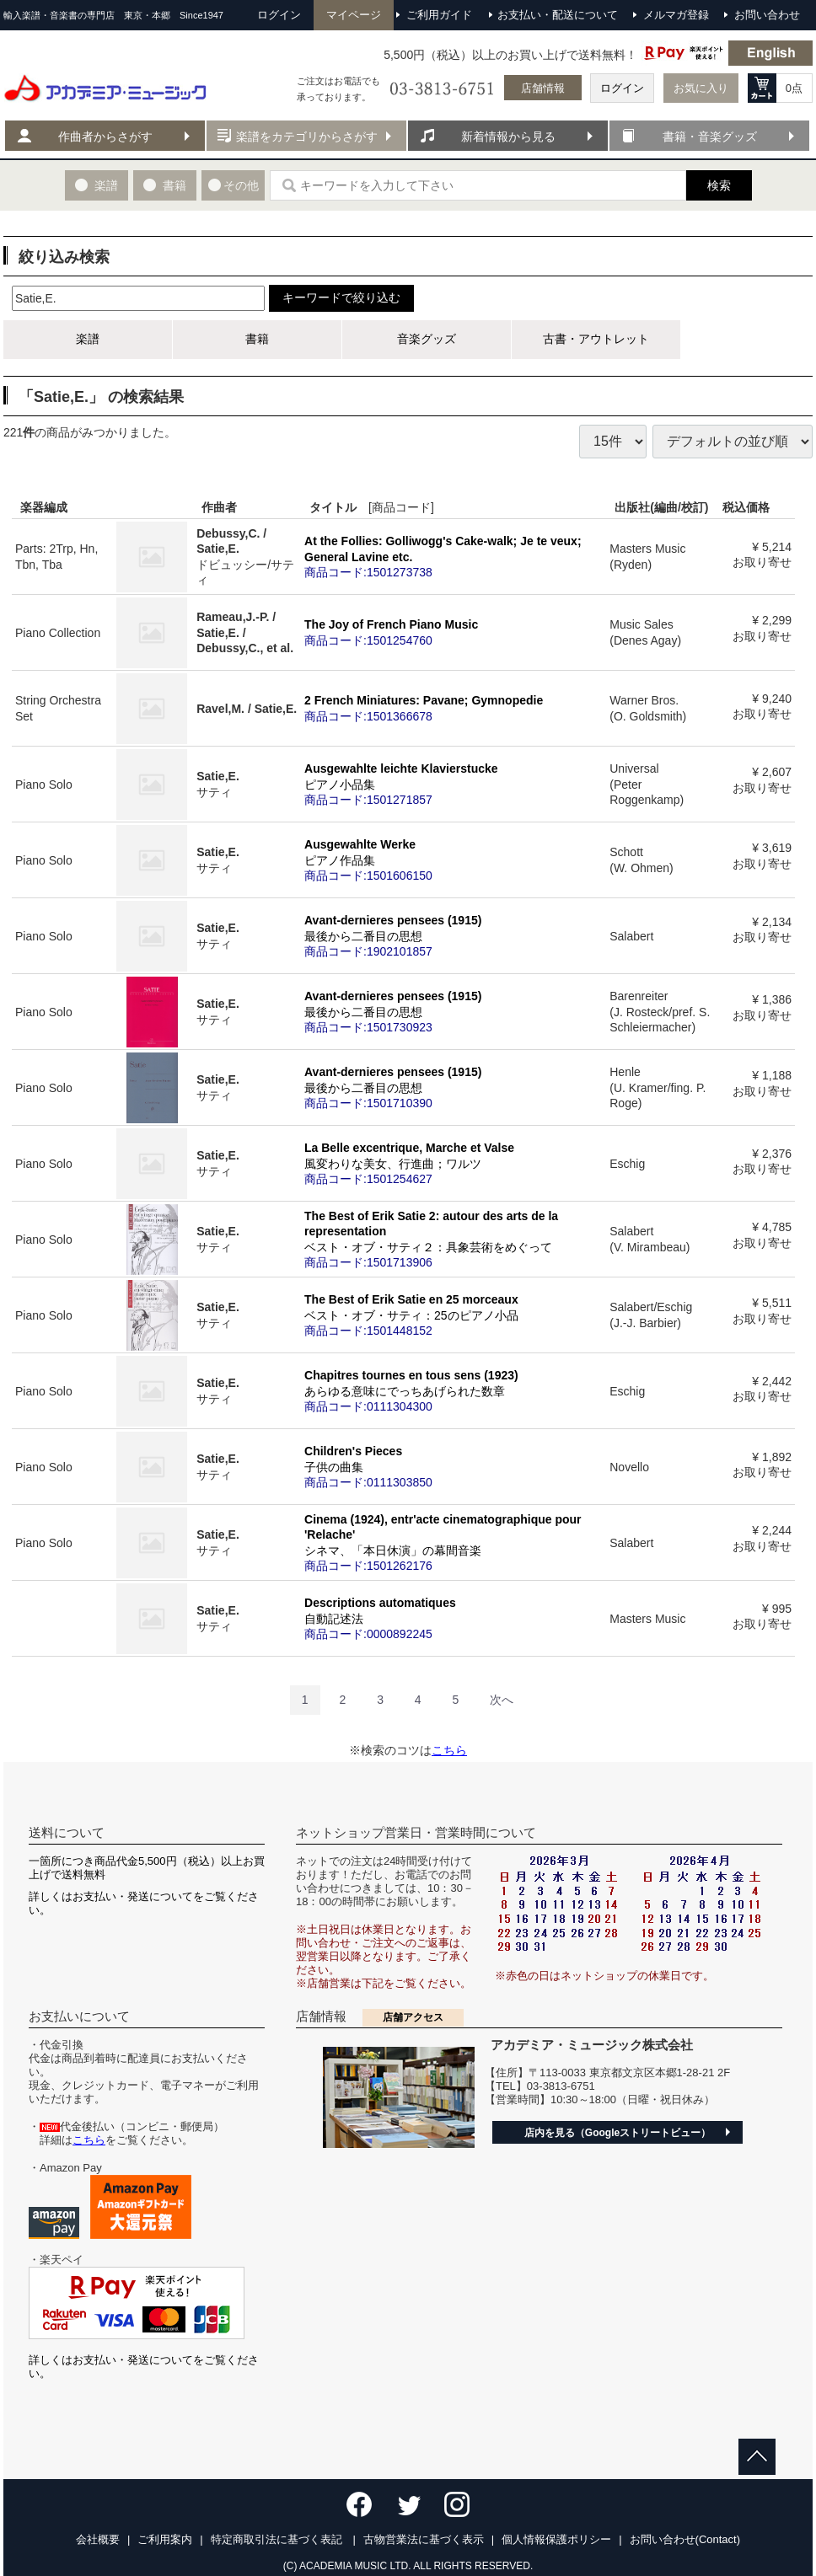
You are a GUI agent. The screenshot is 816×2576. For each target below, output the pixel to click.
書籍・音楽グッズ (710, 136)
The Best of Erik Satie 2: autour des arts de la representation (453, 1239)
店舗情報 (543, 88)
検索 (719, 185)
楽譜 (87, 338)
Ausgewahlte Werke (453, 859)
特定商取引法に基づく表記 (278, 2539)
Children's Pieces (453, 1466)
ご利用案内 (164, 2539)
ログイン (622, 88)
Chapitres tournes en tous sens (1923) (453, 1390)
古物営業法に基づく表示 (423, 2539)
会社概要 (98, 2539)
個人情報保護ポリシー (556, 2539)
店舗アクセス (413, 2017)
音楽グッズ (426, 338)
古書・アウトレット (596, 338)
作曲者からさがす (105, 136)
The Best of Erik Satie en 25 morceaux (453, 1314)
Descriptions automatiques (453, 1618)
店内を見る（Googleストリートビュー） (617, 2133)
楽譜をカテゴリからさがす (307, 136)
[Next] (501, 1700)
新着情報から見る (508, 136)
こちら (449, 1750)
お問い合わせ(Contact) (685, 2539)
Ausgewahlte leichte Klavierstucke (453, 784)
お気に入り (701, 88)
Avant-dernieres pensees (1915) (453, 935)
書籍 (257, 338)
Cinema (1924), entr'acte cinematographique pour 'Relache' (453, 1542)
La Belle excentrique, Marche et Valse (453, 1163)
